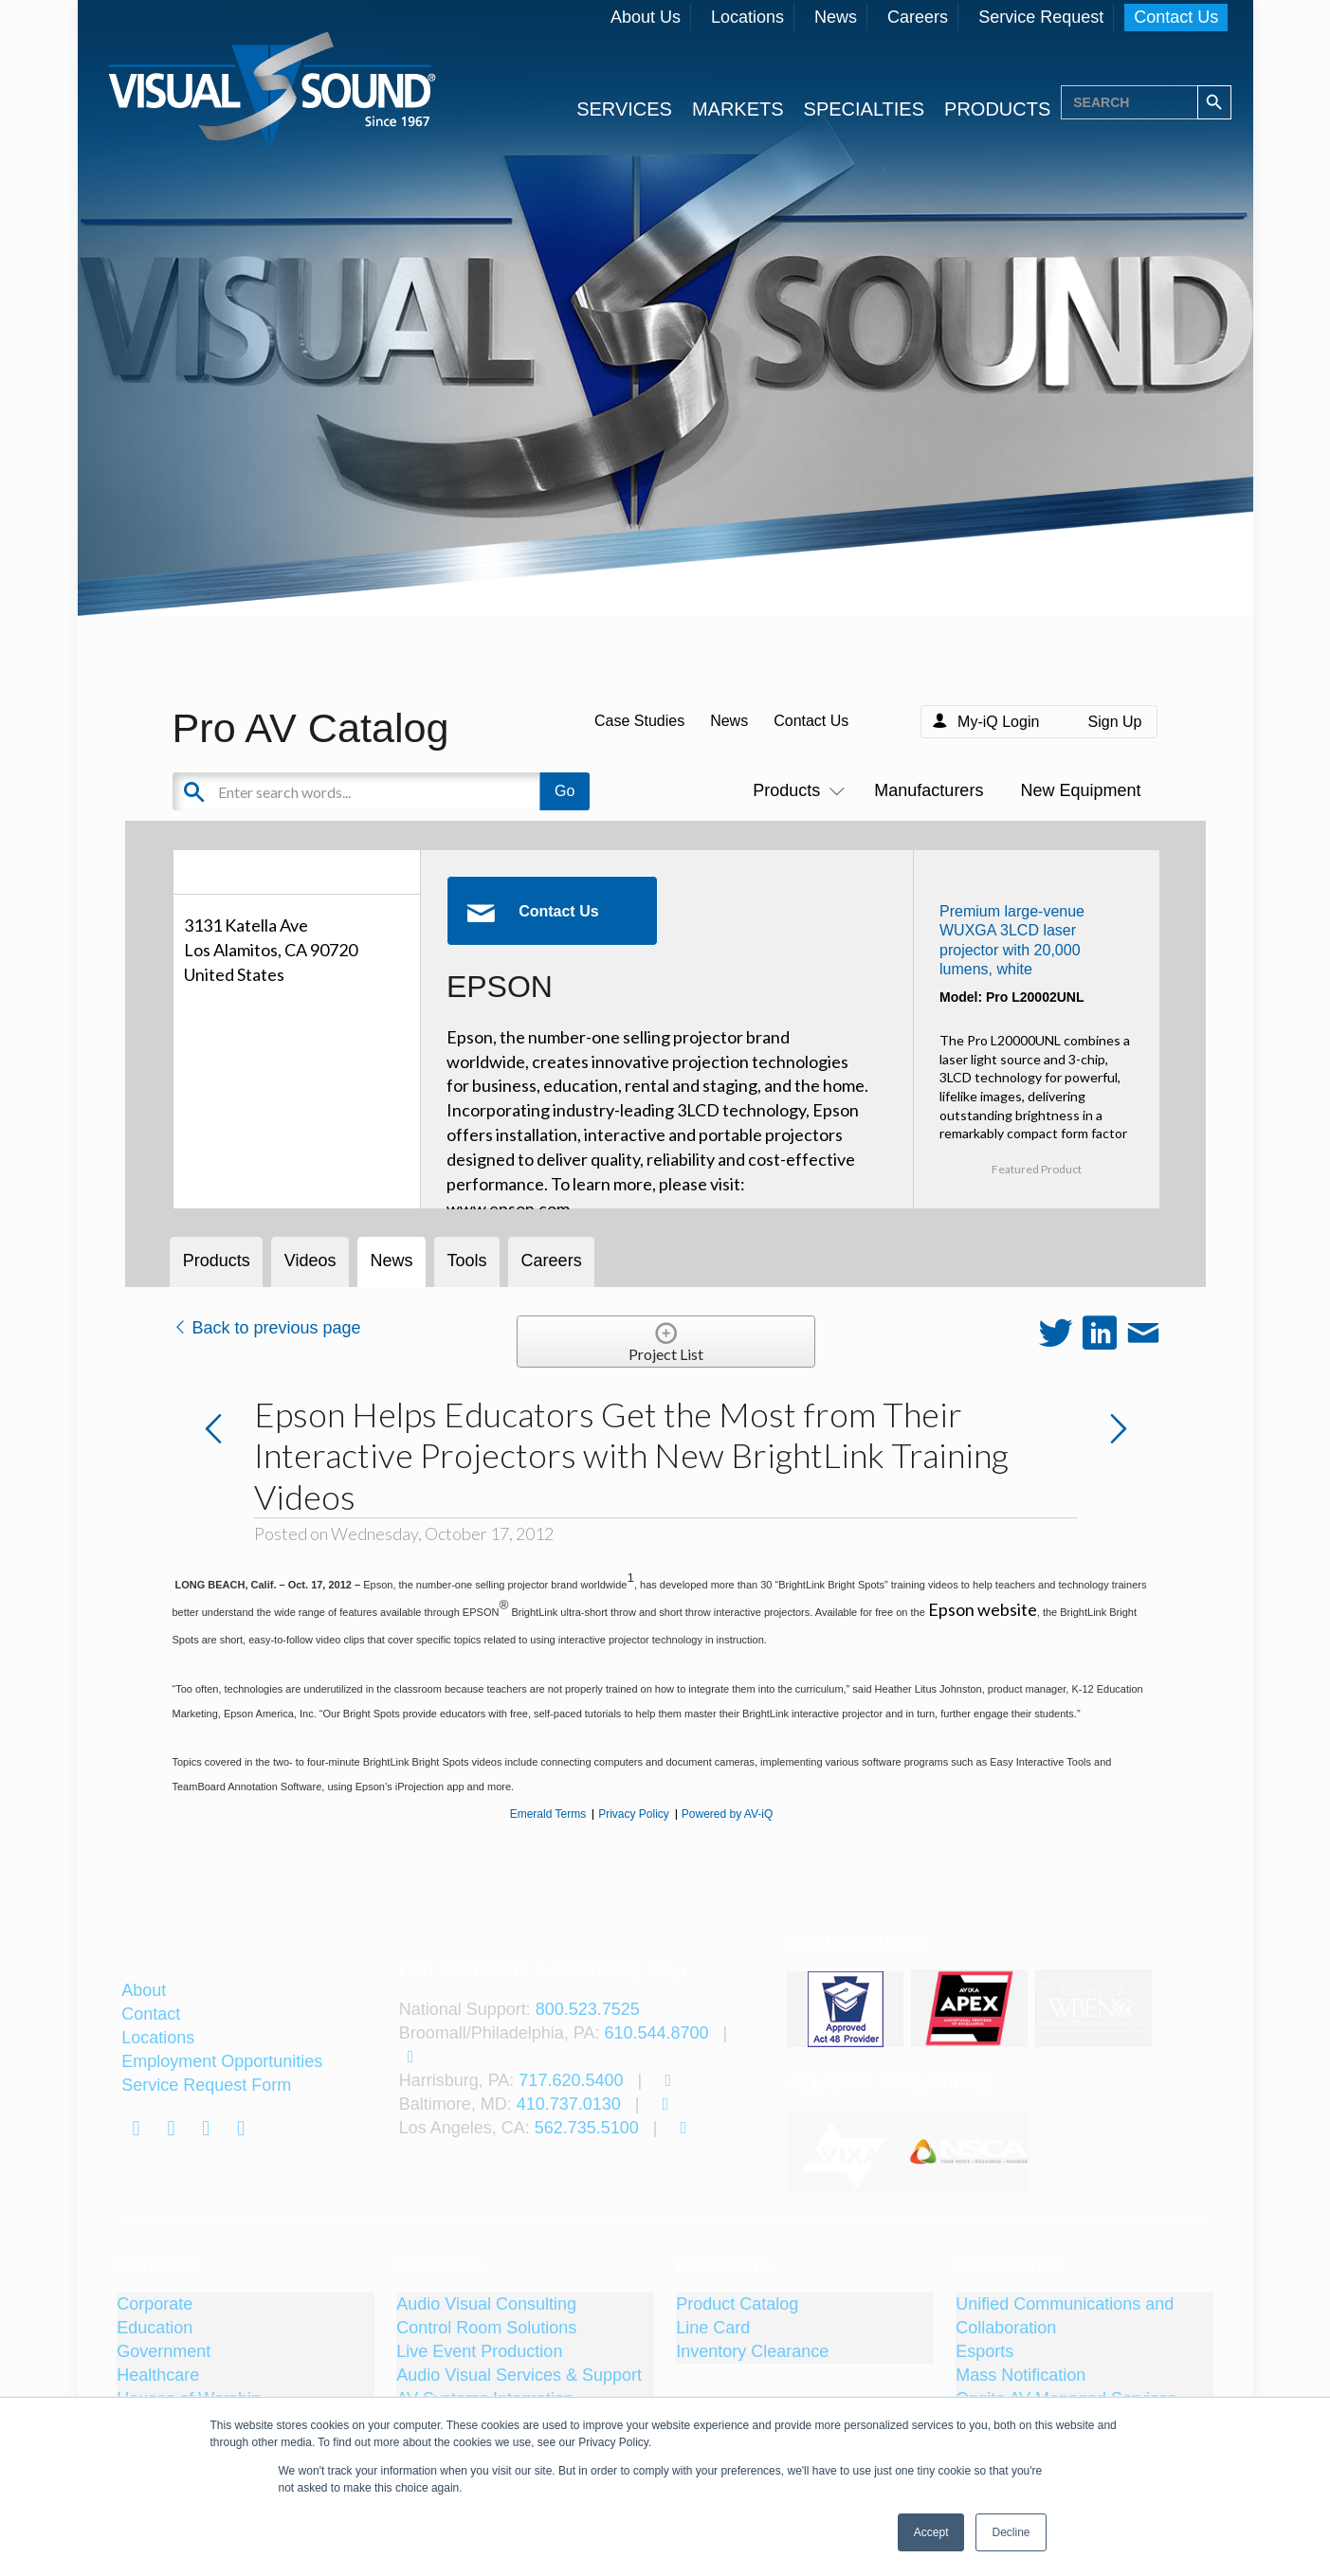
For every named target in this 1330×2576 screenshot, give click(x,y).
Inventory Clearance (752, 2351)
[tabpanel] (847, 2151)
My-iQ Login (998, 722)
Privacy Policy (633, 1814)
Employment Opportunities (221, 2061)
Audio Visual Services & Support (519, 2375)
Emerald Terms (548, 1814)
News (835, 17)
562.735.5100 (587, 2127)
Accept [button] (931, 2532)
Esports (984, 2351)
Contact (150, 2014)
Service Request (1040, 17)
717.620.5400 (571, 2080)
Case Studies (639, 721)
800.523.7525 (588, 2009)
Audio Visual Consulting (486, 2304)
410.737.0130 (569, 2104)
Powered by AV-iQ (728, 1814)
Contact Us (1176, 17)
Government (163, 2351)
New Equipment (1080, 790)
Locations (747, 17)
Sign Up (1115, 722)
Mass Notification (1020, 2375)
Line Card (713, 2327)
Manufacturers (928, 790)
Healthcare (158, 2375)
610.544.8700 (656, 2032)
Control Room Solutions (486, 2327)
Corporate (154, 2304)
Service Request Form (206, 2085)
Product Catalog (737, 2304)
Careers (917, 17)
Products (795, 790)
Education (154, 2327)
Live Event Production (479, 2351)
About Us (645, 17)
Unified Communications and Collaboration (1065, 2316)
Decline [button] (1010, 2532)
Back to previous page (267, 1327)
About (143, 1990)
